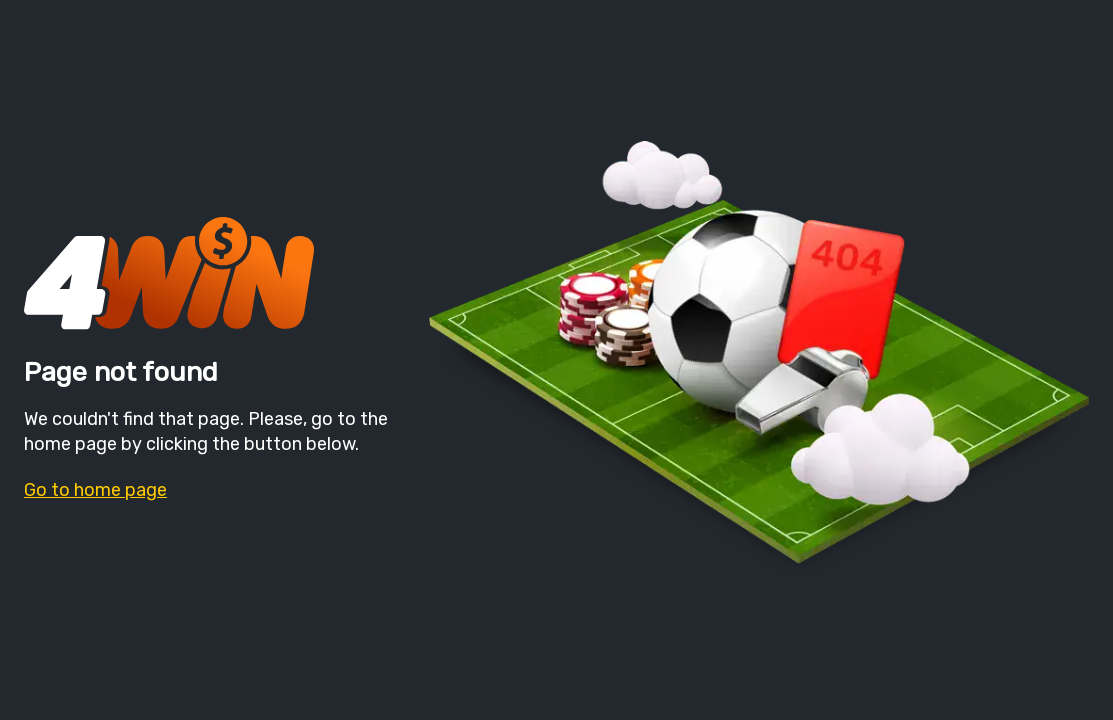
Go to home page (95, 490)
